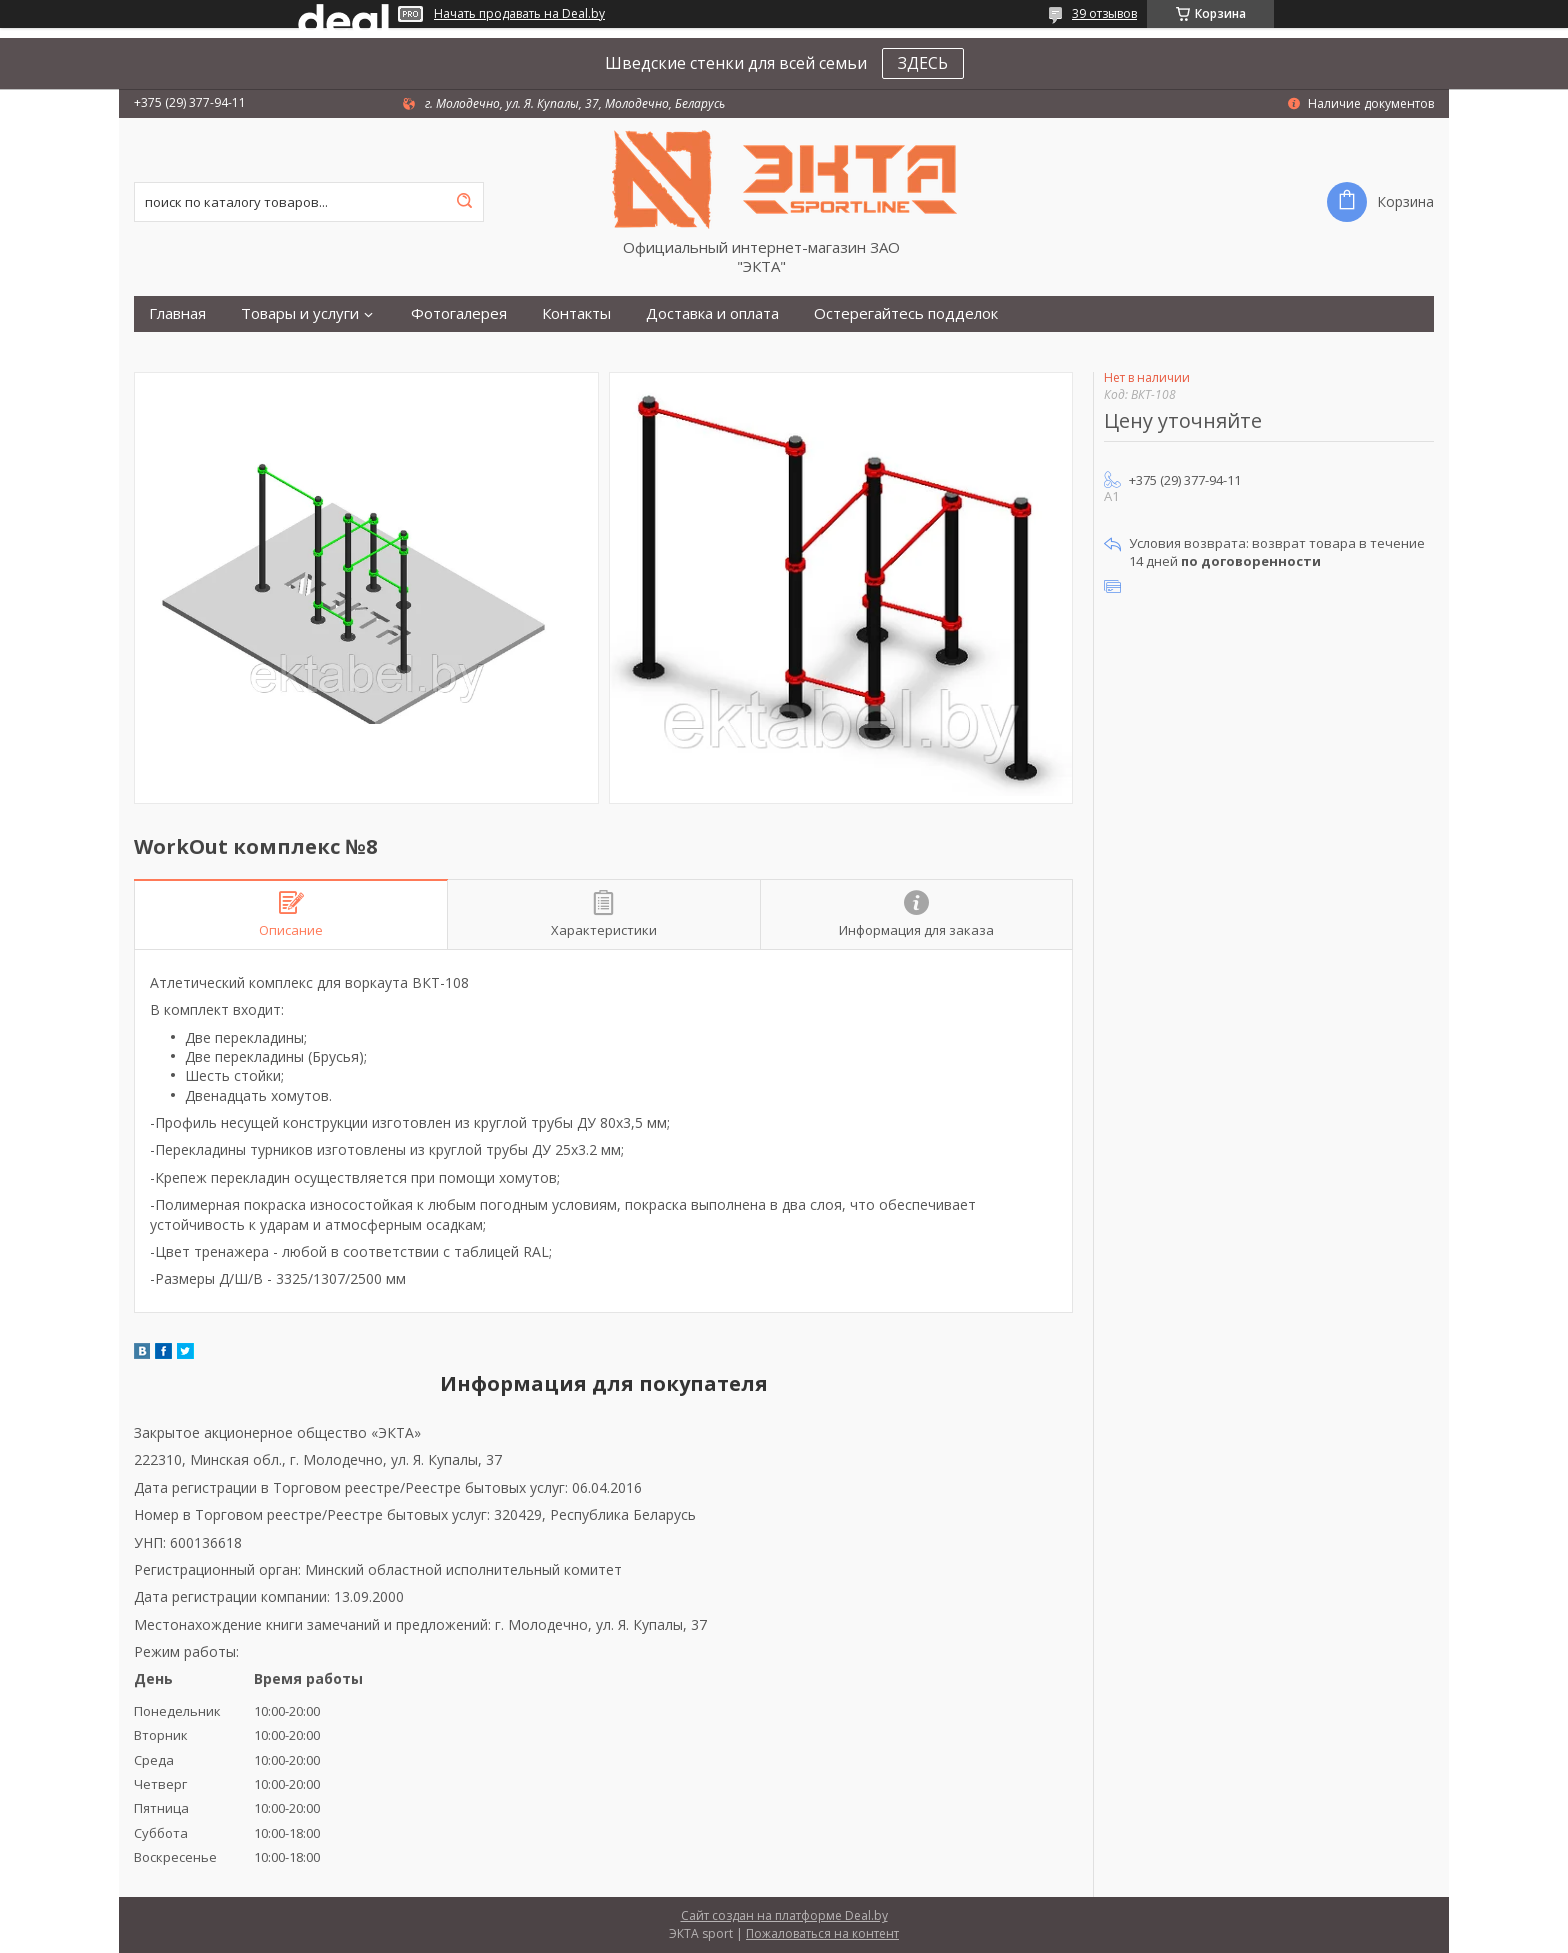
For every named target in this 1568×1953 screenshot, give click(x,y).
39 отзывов (1104, 13)
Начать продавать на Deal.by (519, 14)
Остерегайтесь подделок (906, 313)
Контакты (576, 313)
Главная (177, 313)
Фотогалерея (459, 313)
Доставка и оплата (712, 313)
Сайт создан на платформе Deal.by (784, 1915)
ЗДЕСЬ (923, 63)
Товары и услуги (300, 313)
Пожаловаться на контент (822, 1933)
